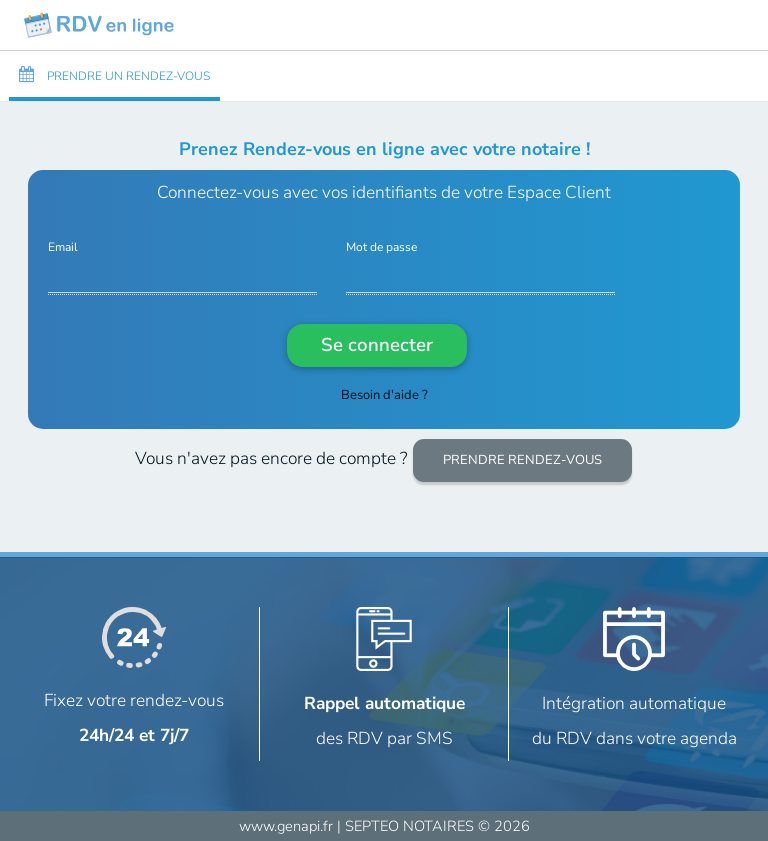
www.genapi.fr (286, 826)
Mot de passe (381, 247)
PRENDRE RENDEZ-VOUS (522, 460)
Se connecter (377, 345)
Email (63, 247)
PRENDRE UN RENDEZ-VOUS (114, 75)
